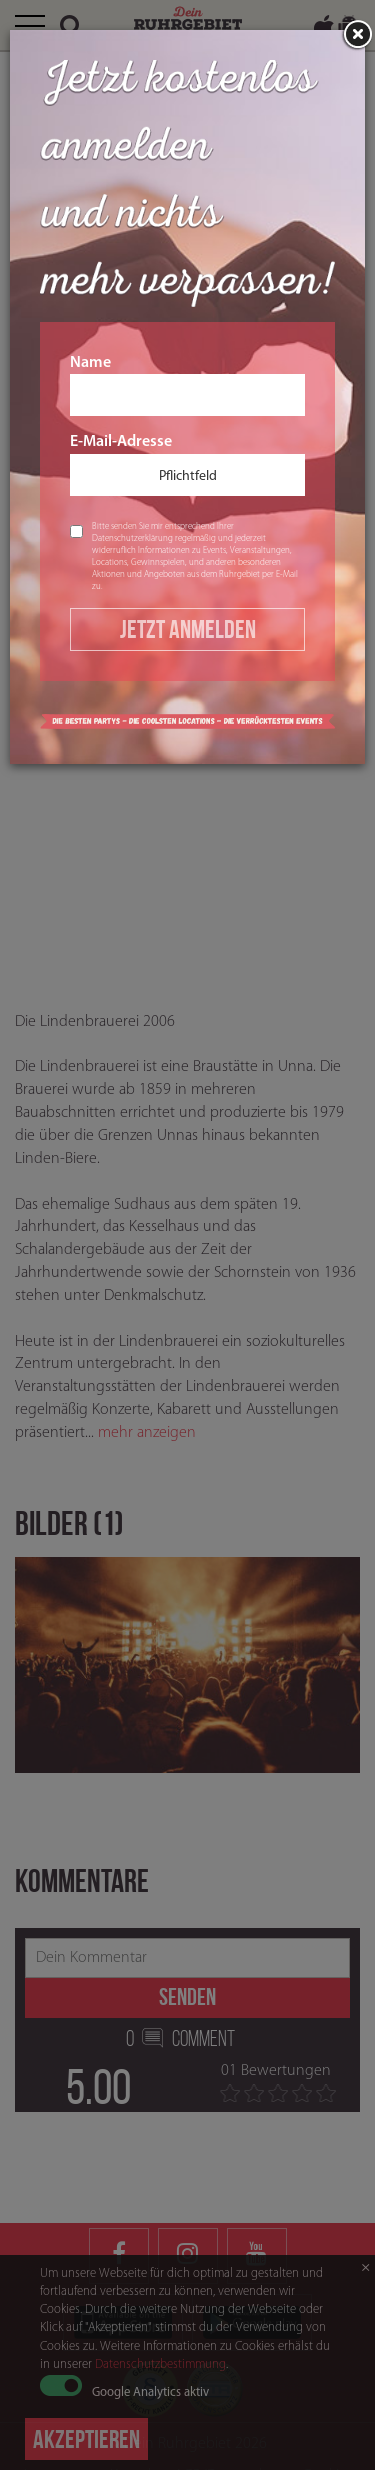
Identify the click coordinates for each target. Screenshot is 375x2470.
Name (187, 386)
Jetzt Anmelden (188, 629)
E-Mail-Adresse (187, 465)
